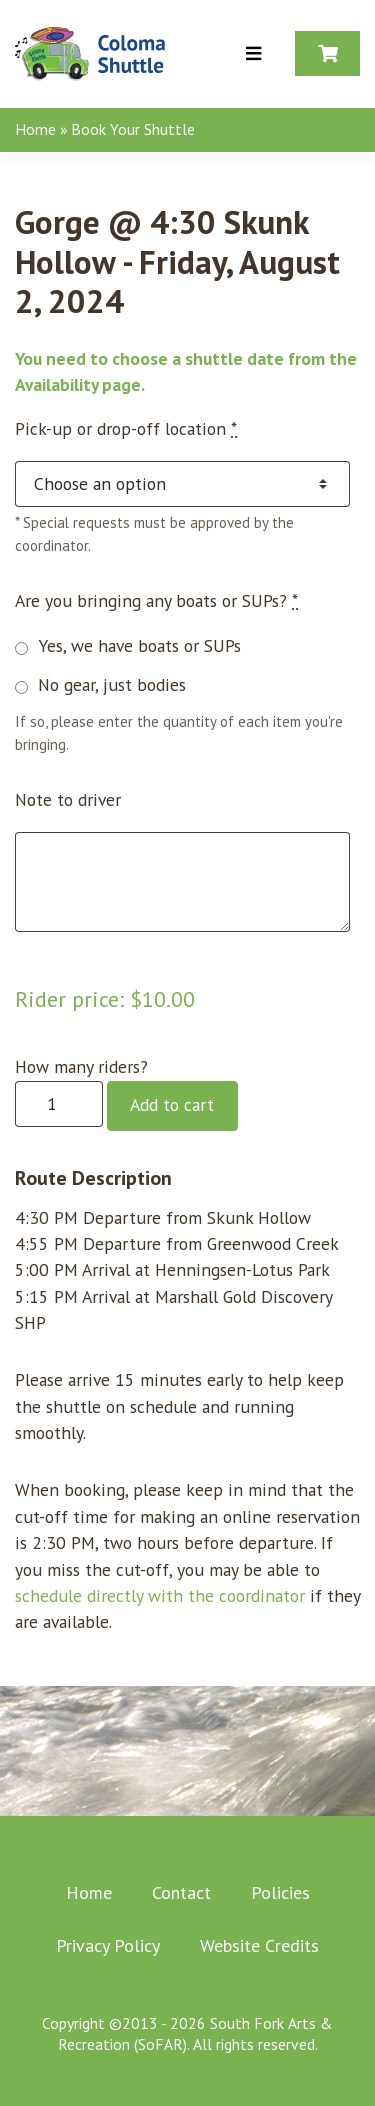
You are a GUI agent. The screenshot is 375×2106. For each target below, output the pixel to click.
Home (35, 129)
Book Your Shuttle (133, 129)
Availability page (78, 384)
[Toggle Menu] (253, 54)
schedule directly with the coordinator (160, 1595)
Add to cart (172, 1104)
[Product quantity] (59, 1104)
